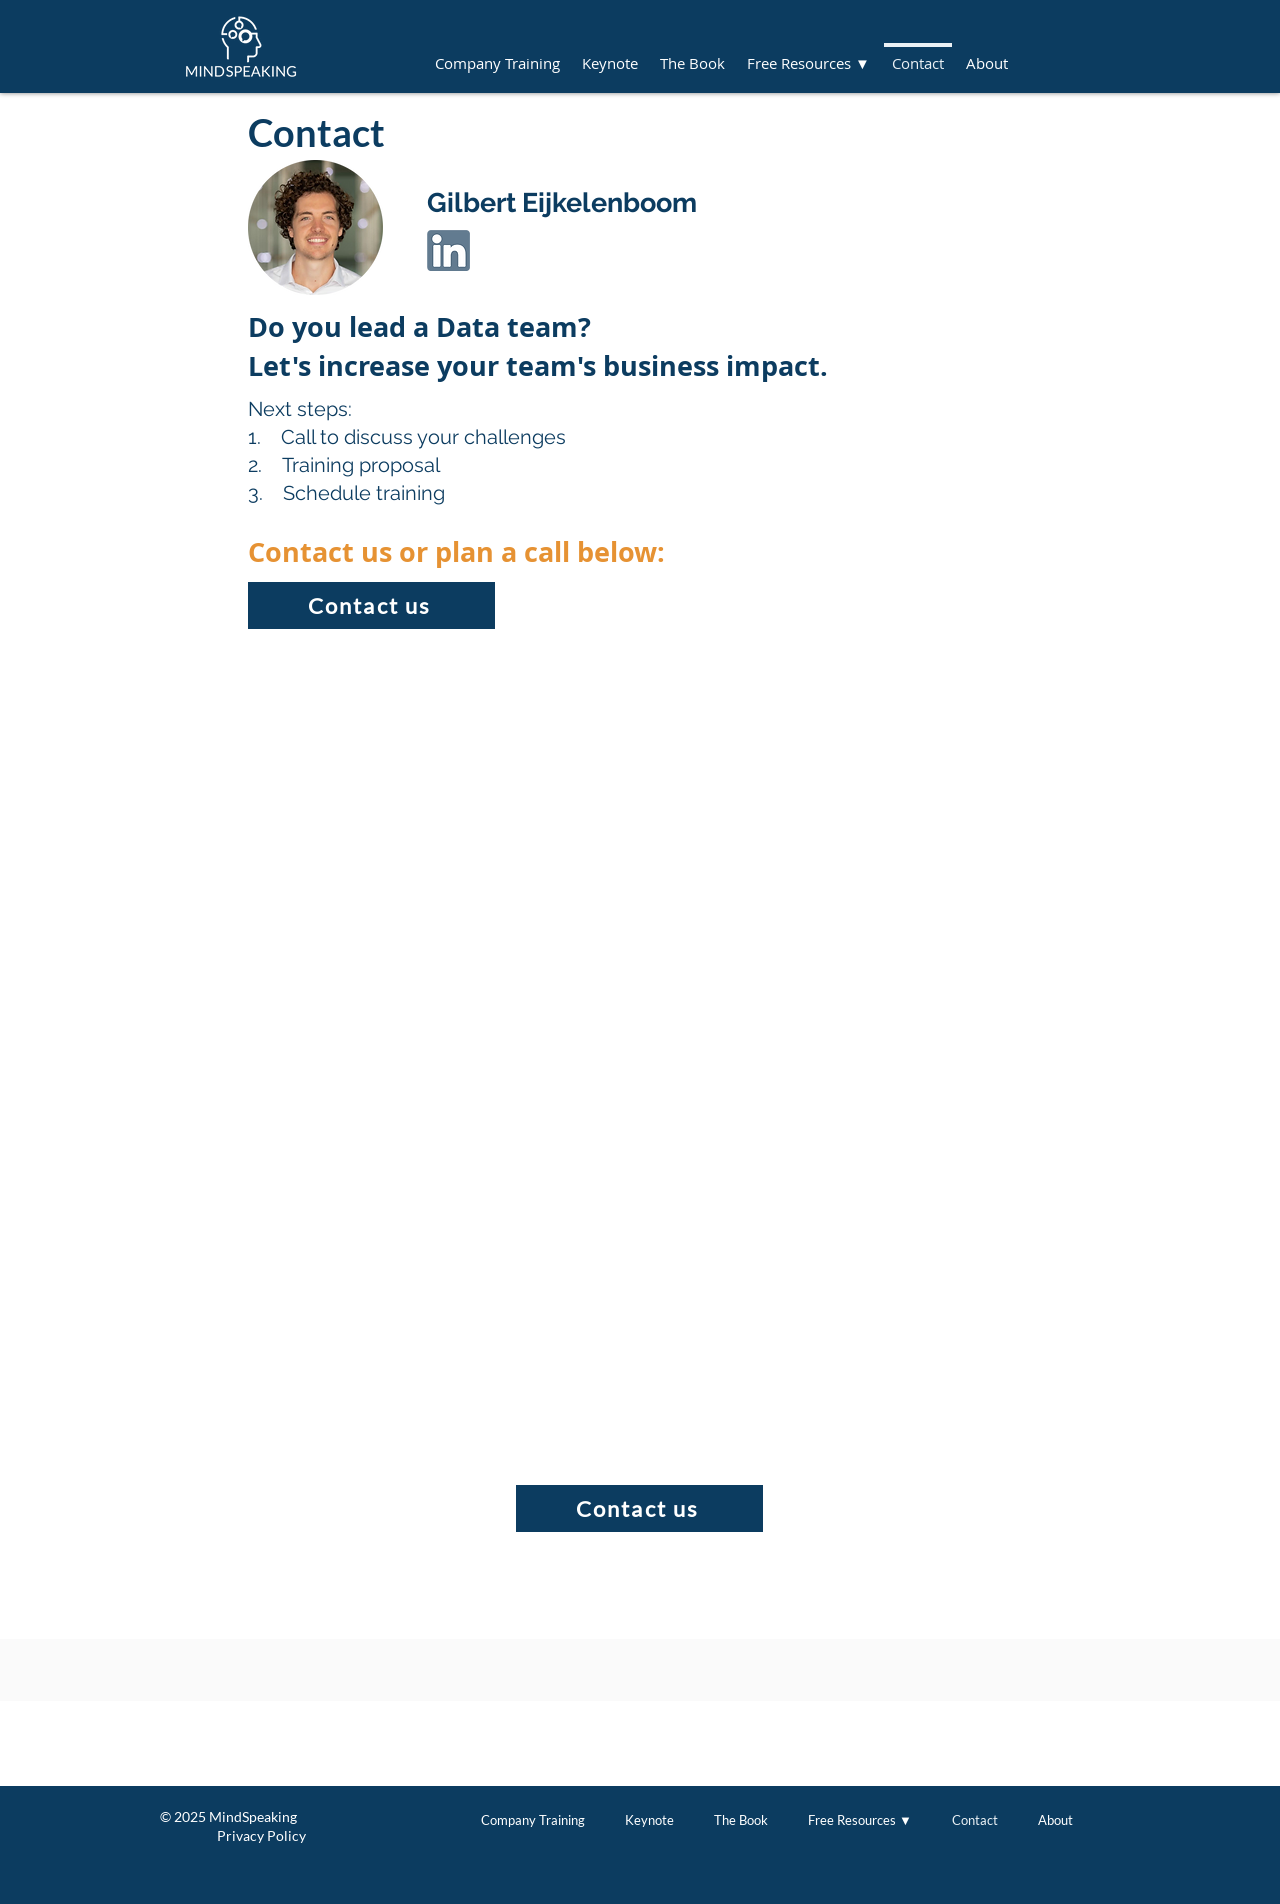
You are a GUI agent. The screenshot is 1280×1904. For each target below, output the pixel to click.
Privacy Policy (233, 1835)
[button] (808, 54)
